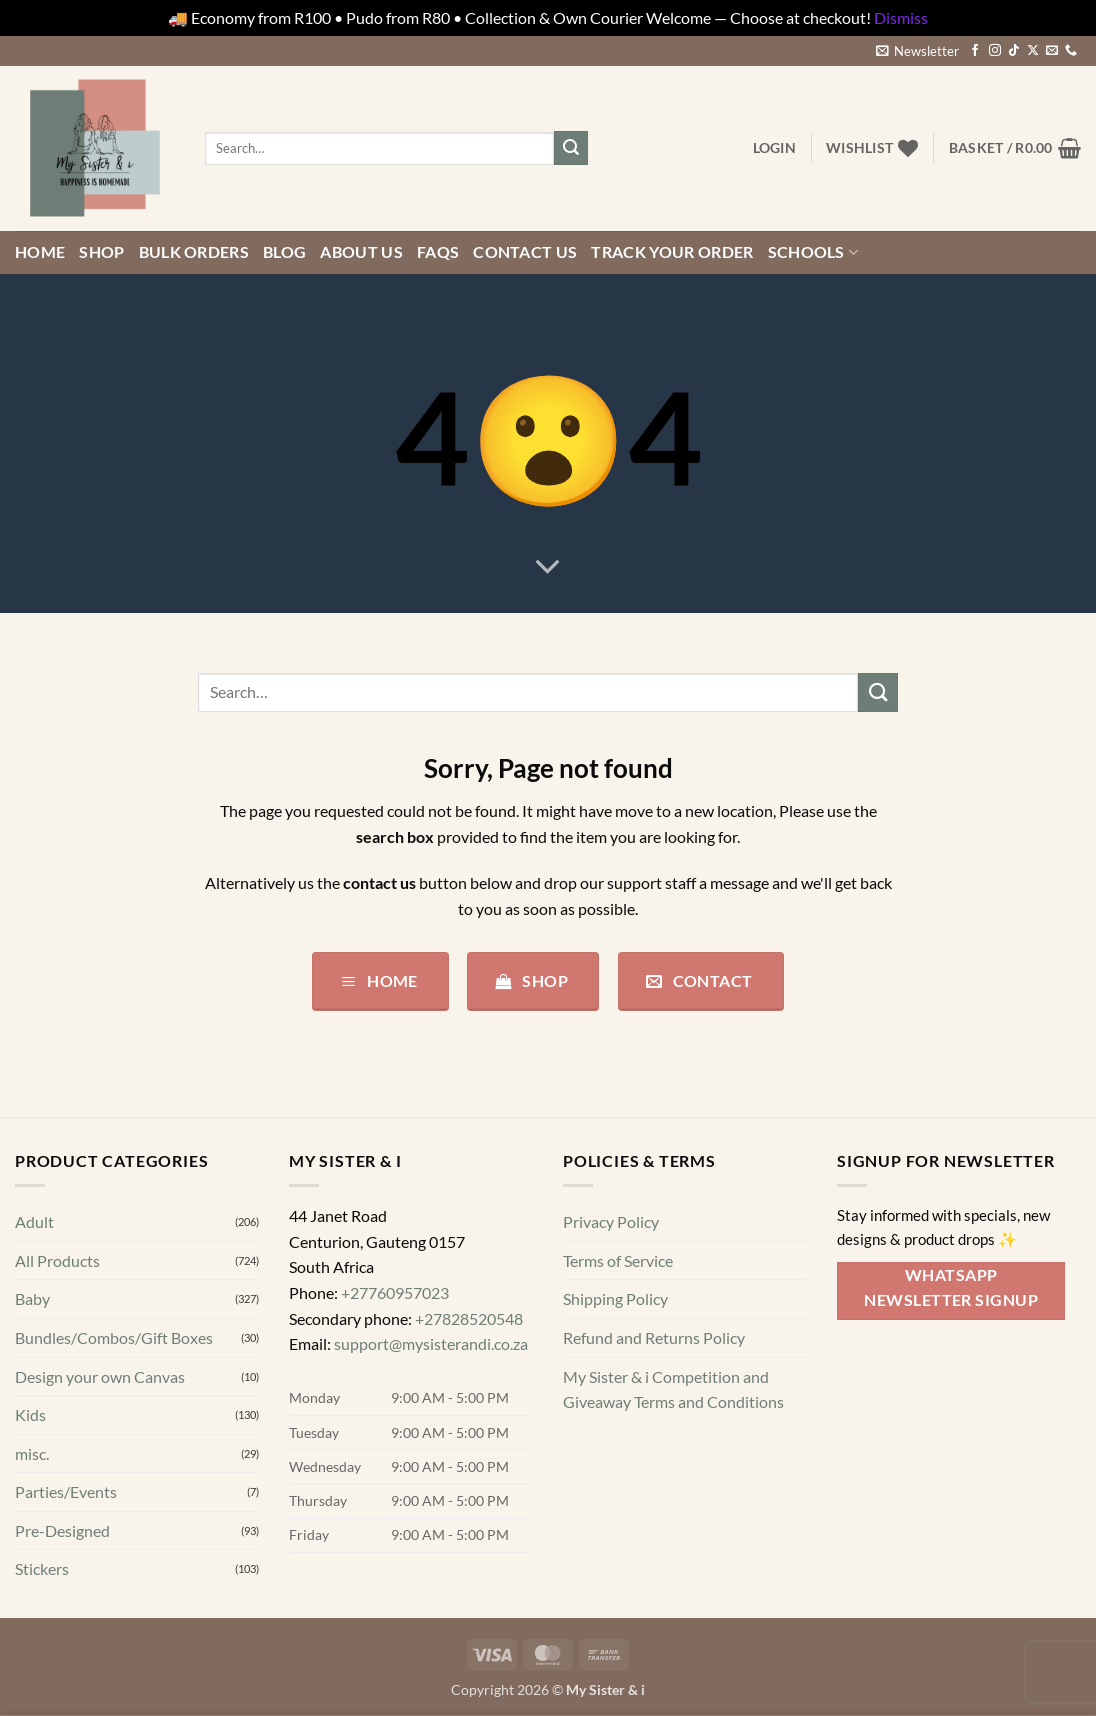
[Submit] (571, 148)
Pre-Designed (62, 1530)
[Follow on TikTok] (1014, 51)
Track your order (672, 251)
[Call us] (1071, 51)
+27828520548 (469, 1317)
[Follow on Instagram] (995, 51)
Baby (32, 1298)
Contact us (525, 251)
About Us (361, 251)
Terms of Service (618, 1260)
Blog (284, 251)
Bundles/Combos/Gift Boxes (114, 1337)
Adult (34, 1221)
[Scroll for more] (548, 567)
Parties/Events (66, 1491)
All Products (57, 1260)
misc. (32, 1453)
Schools (813, 252)
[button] (917, 51)
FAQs (438, 251)
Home (40, 251)
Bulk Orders (194, 251)
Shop (101, 251)
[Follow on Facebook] (975, 51)
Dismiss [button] (901, 17)
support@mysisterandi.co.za (431, 1343)
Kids (30, 1414)
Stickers (42, 1568)
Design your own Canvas (100, 1375)
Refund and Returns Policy (654, 1337)
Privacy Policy (611, 1221)
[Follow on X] (1033, 51)
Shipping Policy (615, 1298)
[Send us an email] (1052, 51)
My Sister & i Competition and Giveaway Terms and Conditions (673, 1388)
